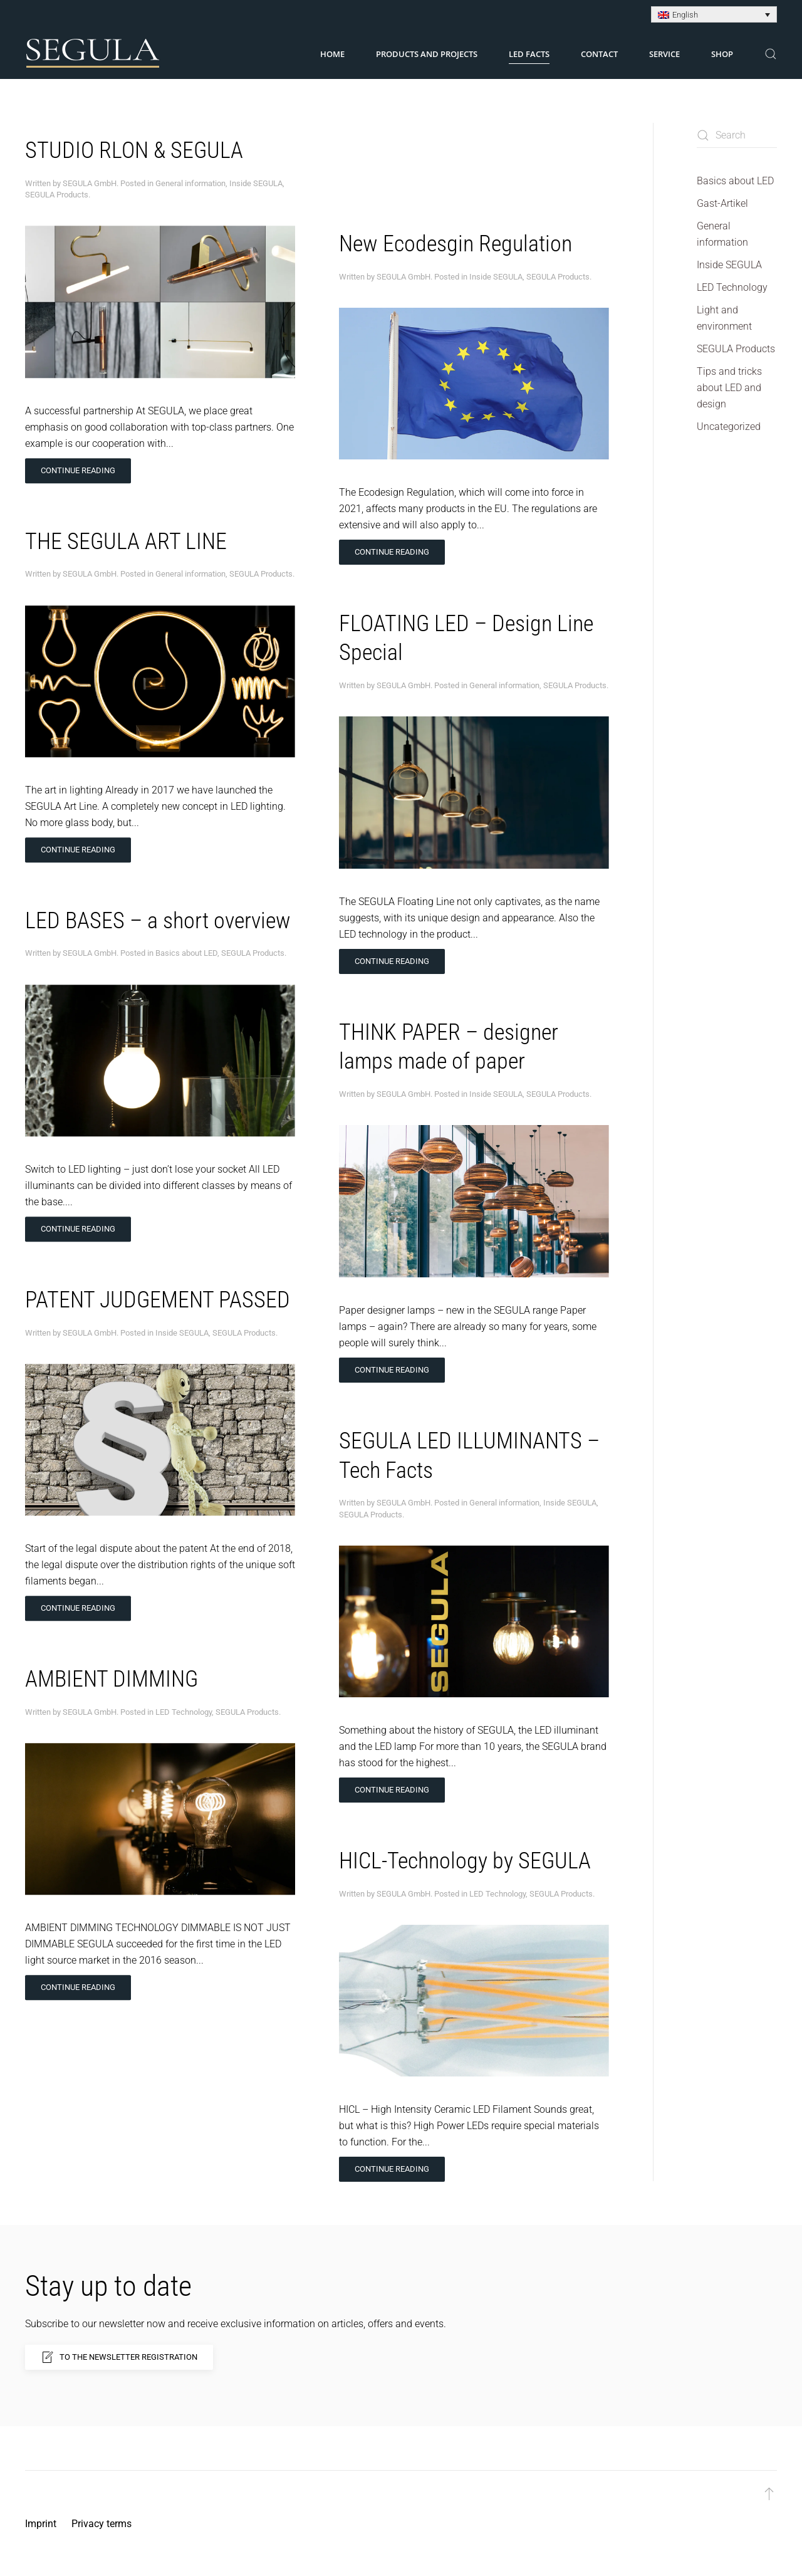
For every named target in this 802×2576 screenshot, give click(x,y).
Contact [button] (599, 54)
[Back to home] (93, 54)
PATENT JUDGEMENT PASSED (157, 1287)
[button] (770, 54)
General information (190, 170)
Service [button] (664, 54)
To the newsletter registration (119, 2357)
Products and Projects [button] (426, 54)
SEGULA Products (56, 181)
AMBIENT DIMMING (111, 1666)
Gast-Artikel (722, 203)
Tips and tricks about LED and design (729, 387)
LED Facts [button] (529, 54)
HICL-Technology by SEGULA (465, 1754)
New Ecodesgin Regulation (455, 137)
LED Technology (183, 1699)
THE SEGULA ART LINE (126, 528)
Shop (722, 54)
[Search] (737, 135)
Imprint (40, 2524)
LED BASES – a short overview (158, 907)
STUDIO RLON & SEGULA (134, 137)
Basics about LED (186, 940)
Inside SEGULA (256, 170)
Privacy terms (101, 2524)
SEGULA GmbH (90, 170)
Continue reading (78, 457)
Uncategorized (729, 426)
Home (332, 54)
